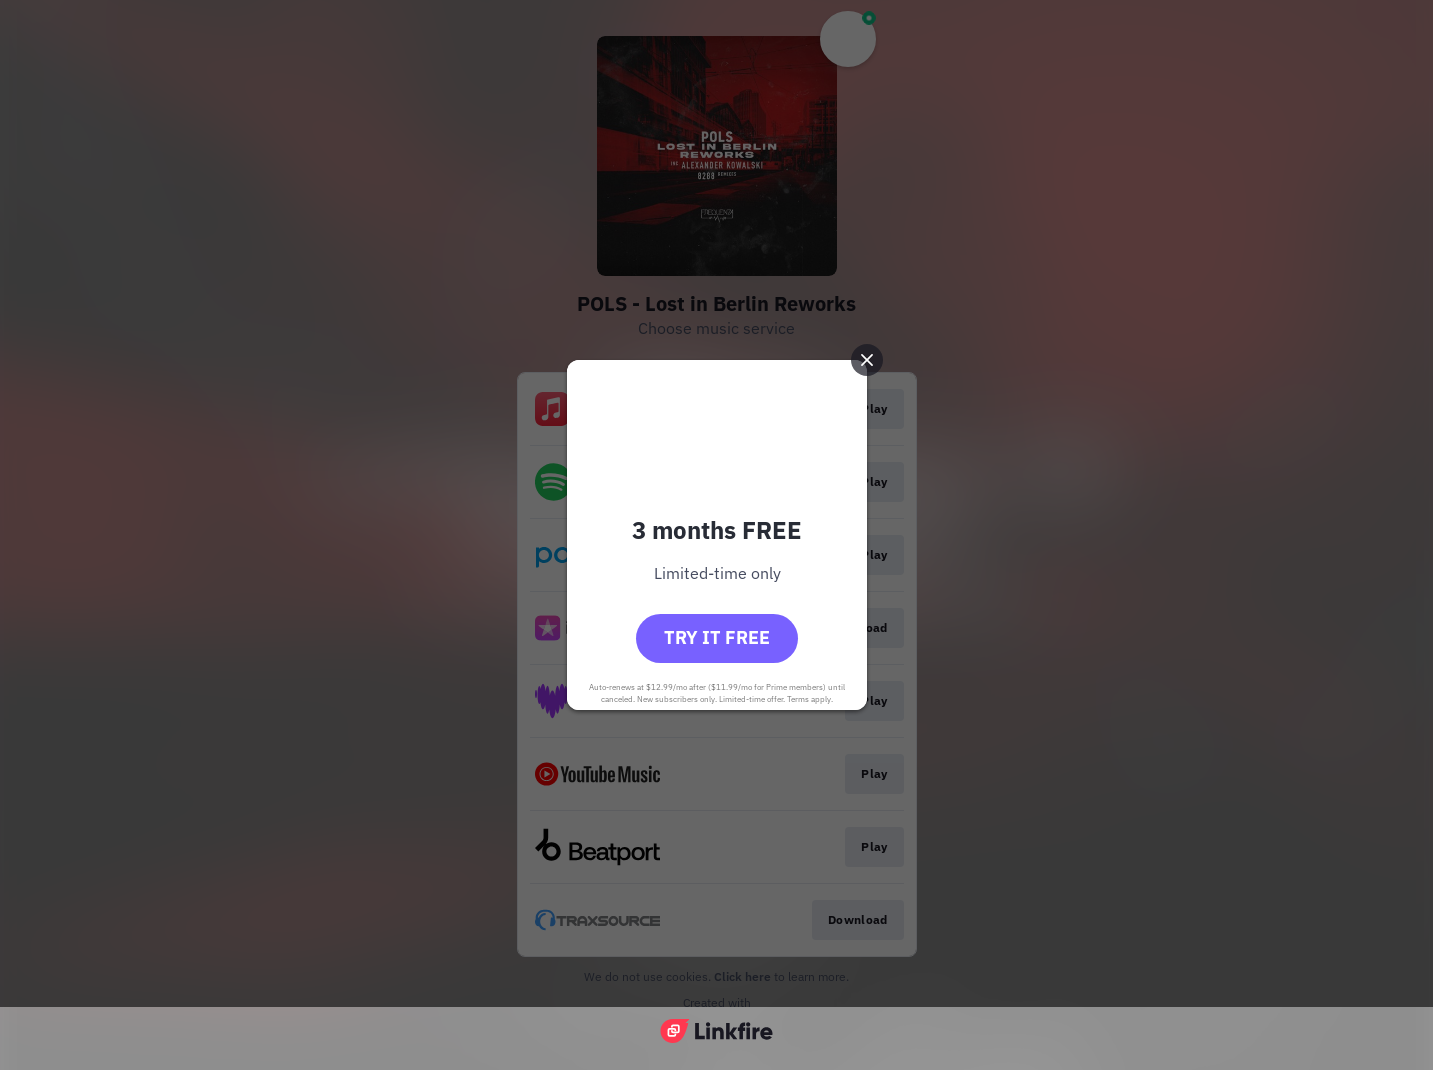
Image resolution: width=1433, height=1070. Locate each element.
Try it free (717, 637)
